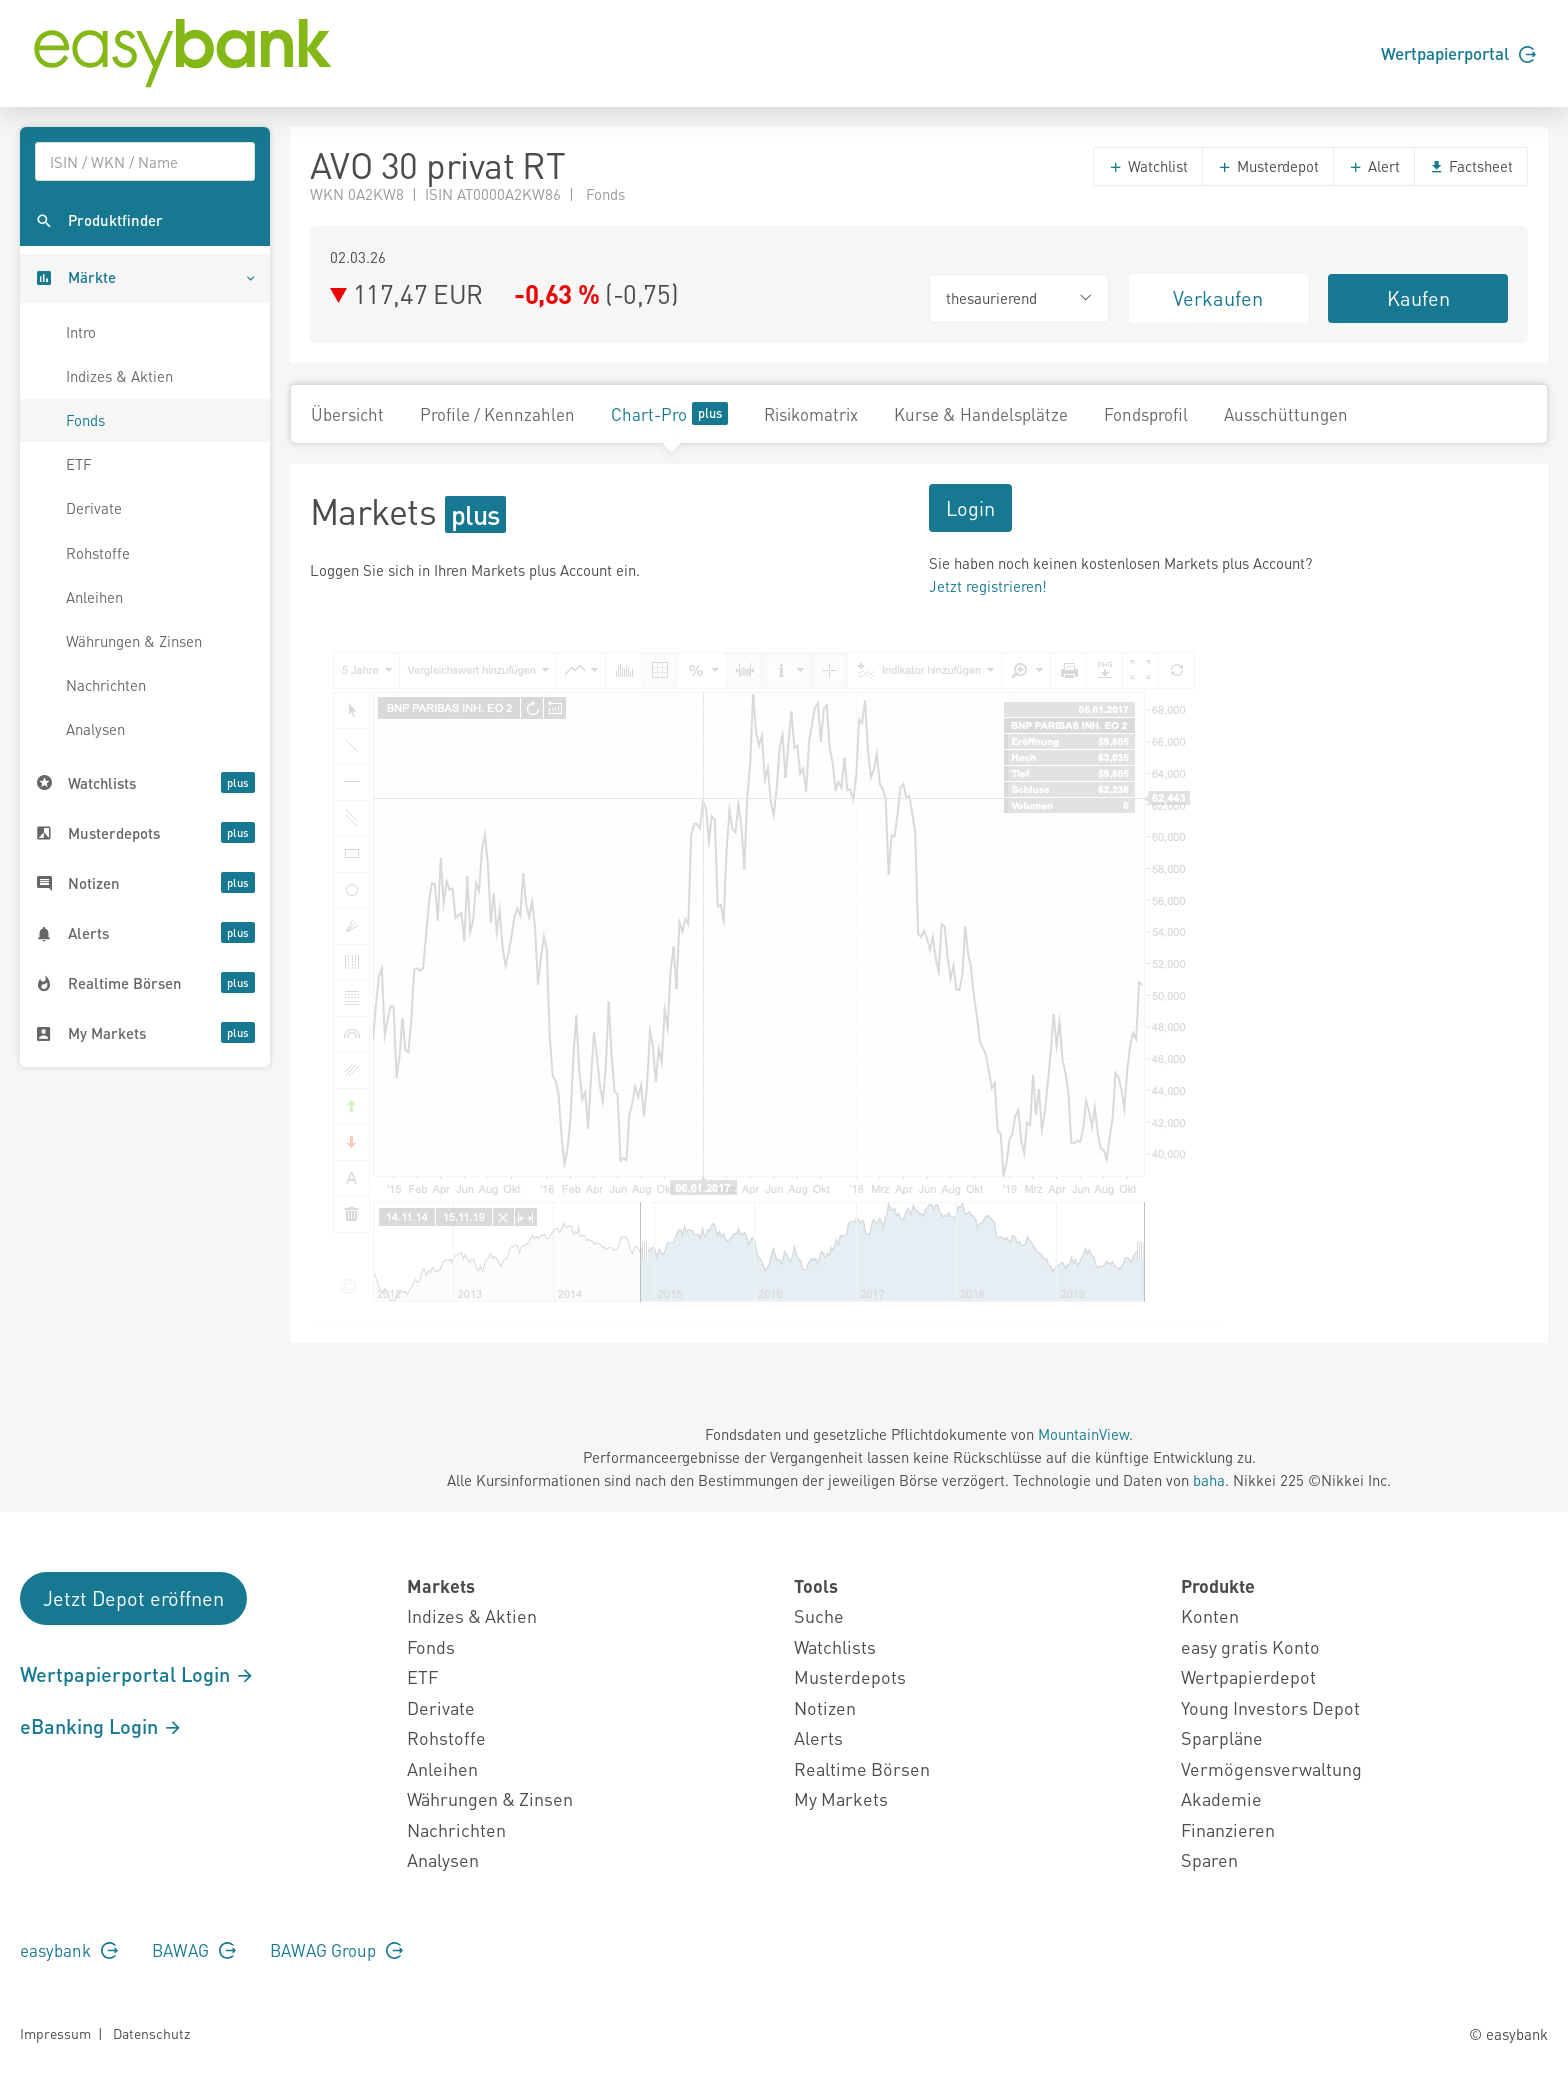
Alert (1374, 166)
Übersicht (347, 414)
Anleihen (94, 597)
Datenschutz (151, 2033)
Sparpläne (1222, 1737)
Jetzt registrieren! (988, 586)
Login (970, 508)
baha (1209, 1480)
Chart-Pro (669, 413)
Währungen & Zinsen (134, 641)
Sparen (1209, 1859)
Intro (81, 332)
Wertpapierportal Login (137, 1674)
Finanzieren (1228, 1829)
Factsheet (1471, 166)
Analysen (95, 729)
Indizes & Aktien (119, 376)
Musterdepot (1268, 166)
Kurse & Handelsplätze (981, 414)
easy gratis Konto (1250, 1646)
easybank (69, 1950)
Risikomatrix (811, 414)
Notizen (825, 1707)
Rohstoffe (98, 553)
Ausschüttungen (1286, 414)
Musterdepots (850, 1676)
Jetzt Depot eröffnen (133, 1598)
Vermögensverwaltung (1271, 1768)
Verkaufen (1218, 298)
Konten (1210, 1615)
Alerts (818, 1737)
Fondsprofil (1146, 414)
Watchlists (835, 1646)
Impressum (55, 2033)
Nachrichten (106, 685)
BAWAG (194, 1950)
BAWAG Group (336, 1950)
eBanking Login (101, 1726)
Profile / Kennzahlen (497, 414)
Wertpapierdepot (1248, 1676)
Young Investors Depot (1270, 1707)
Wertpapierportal (1458, 53)
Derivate (94, 508)
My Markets (841, 1798)
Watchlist (1148, 166)
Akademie (1221, 1798)
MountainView (1083, 1434)
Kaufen (1418, 298)
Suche (819, 1615)
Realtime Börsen (862, 1768)
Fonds (85, 420)
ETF (79, 464)
